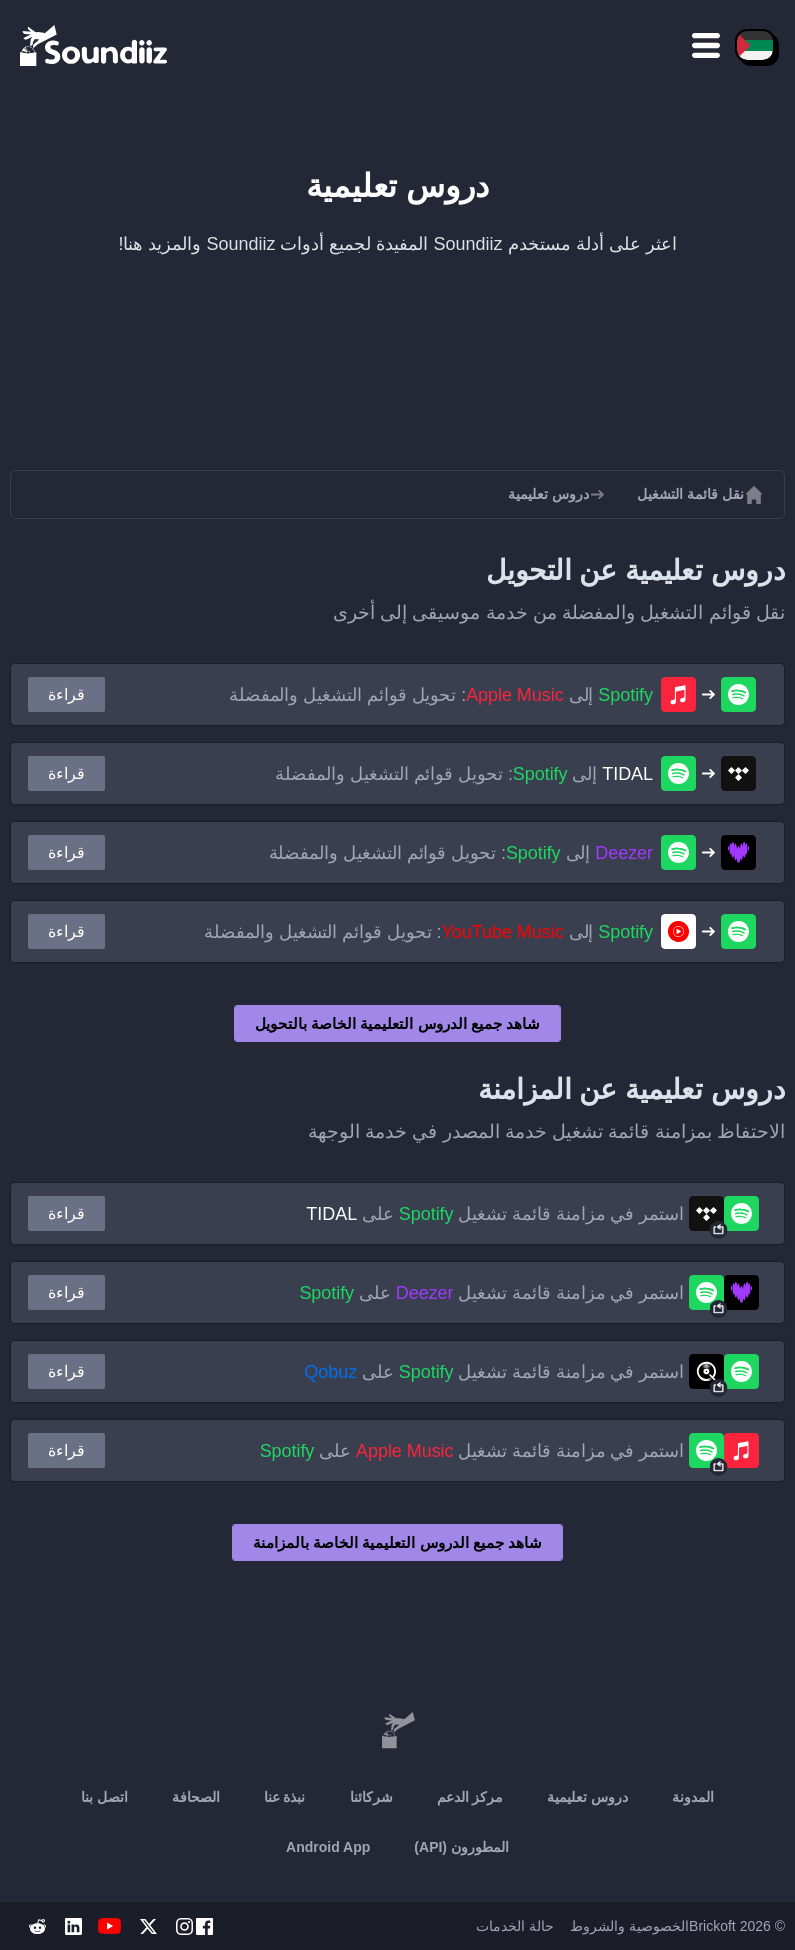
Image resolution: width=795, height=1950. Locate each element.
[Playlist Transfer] (95, 45)
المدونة (693, 1797)
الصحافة (196, 1797)
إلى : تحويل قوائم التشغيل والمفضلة (441, 695)
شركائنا (371, 1797)
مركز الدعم (470, 1797)
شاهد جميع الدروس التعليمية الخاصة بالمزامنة (397, 1542)
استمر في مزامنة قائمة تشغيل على (495, 1214)
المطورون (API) (461, 1847)
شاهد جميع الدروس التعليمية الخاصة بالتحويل (397, 1023)
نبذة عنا (285, 1797)
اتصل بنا (104, 1797)
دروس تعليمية (587, 1797)
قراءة (66, 694)
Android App (328, 1847)
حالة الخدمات (515, 1926)
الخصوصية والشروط (629, 1926)
